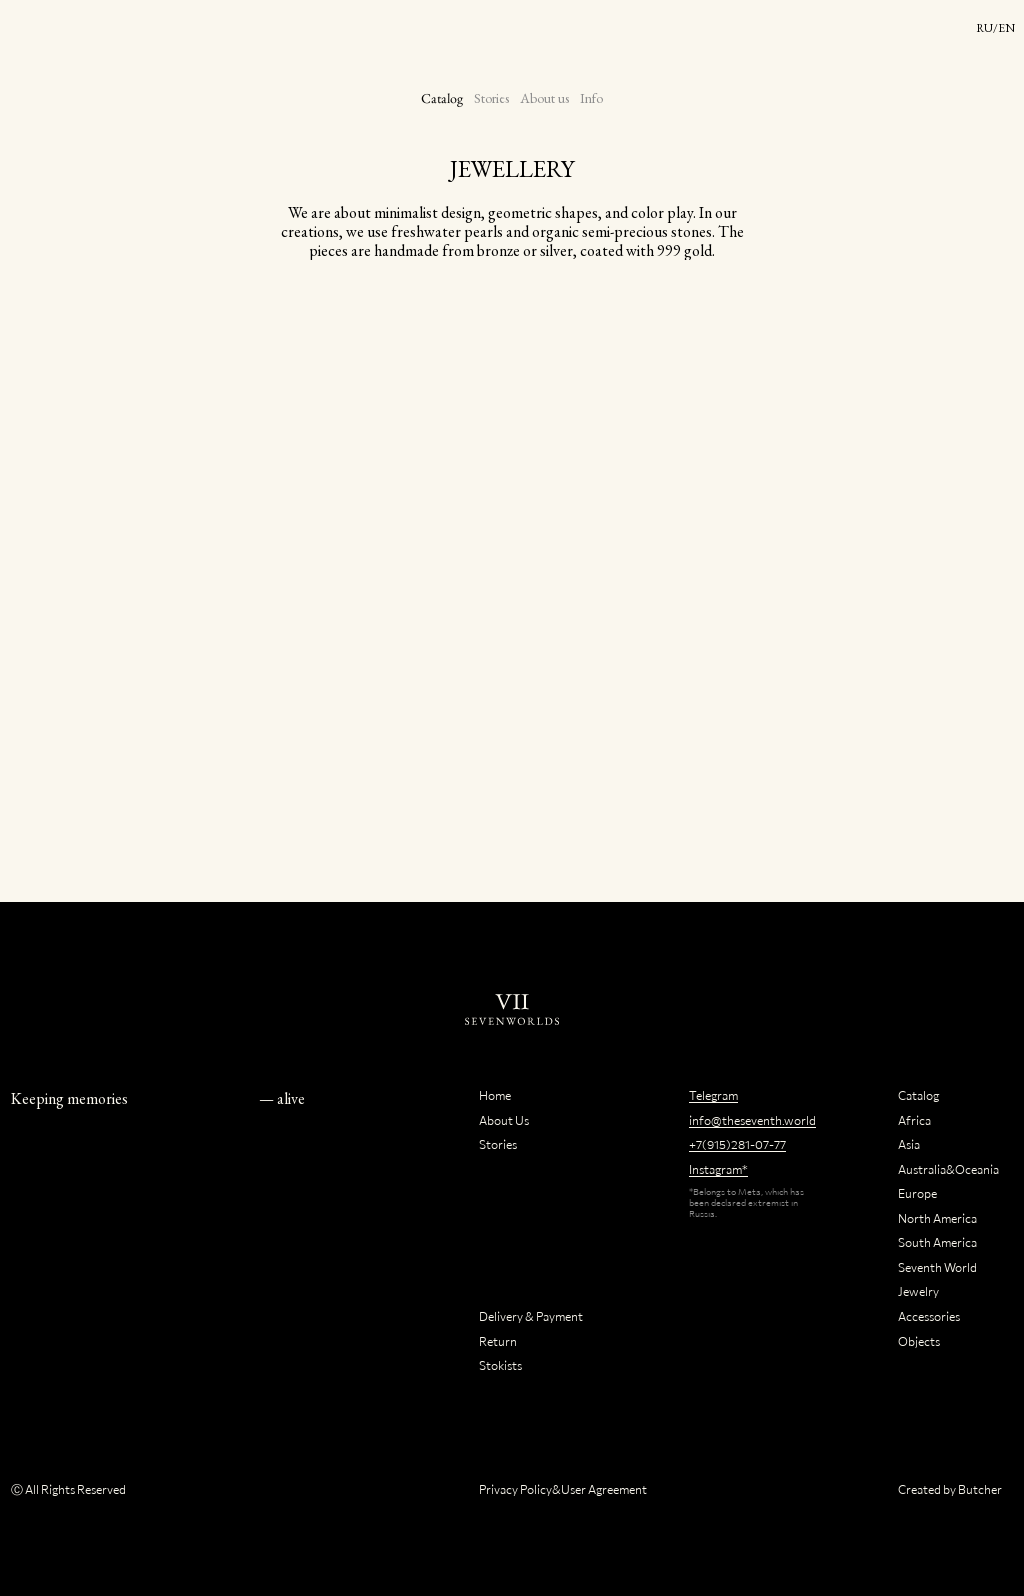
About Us (504, 1120)
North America (937, 1218)
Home (495, 1095)
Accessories (929, 1316)
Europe (917, 1193)
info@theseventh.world (752, 1120)
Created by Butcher (950, 1489)
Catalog (442, 97)
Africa (914, 1120)
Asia (909, 1144)
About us (544, 98)
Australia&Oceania (948, 1169)
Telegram (713, 1095)
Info (591, 98)
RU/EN (995, 27)
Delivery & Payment (531, 1316)
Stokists (500, 1365)
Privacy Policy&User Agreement (563, 1489)
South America (937, 1242)
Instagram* (718, 1169)
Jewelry (918, 1291)
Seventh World (937, 1267)
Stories (491, 98)
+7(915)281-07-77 (737, 1144)
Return (498, 1341)
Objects (919, 1341)
